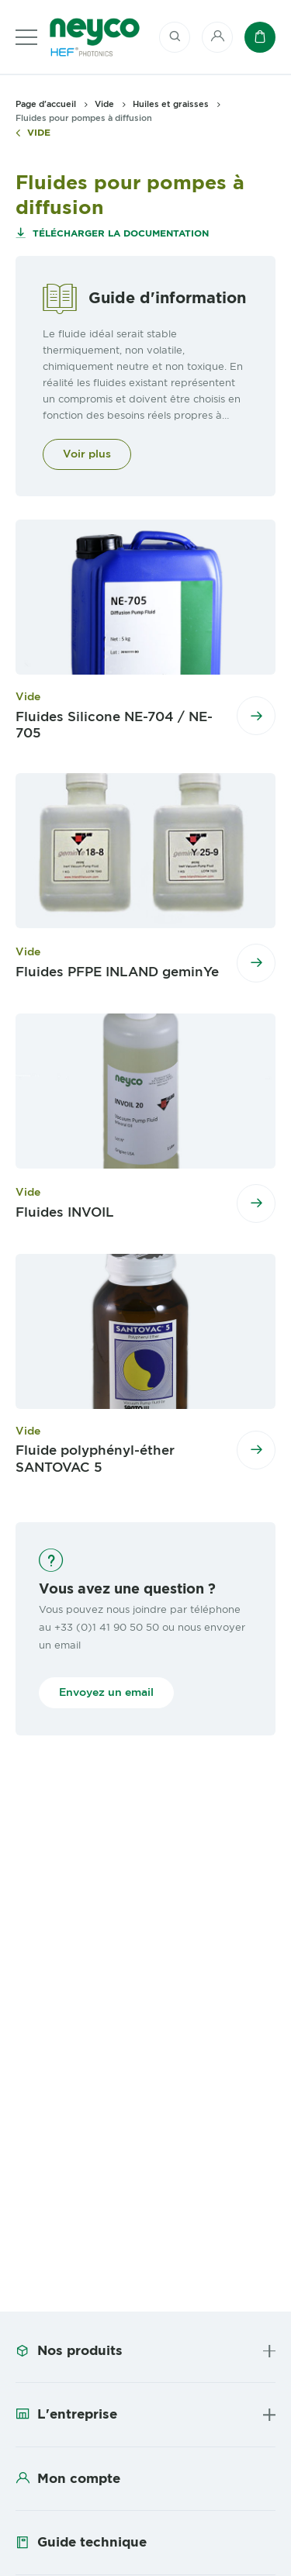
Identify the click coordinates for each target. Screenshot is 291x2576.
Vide (38, 133)
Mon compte (78, 2478)
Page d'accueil (46, 103)
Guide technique (92, 2541)
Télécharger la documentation (119, 233)
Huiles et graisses (171, 103)
